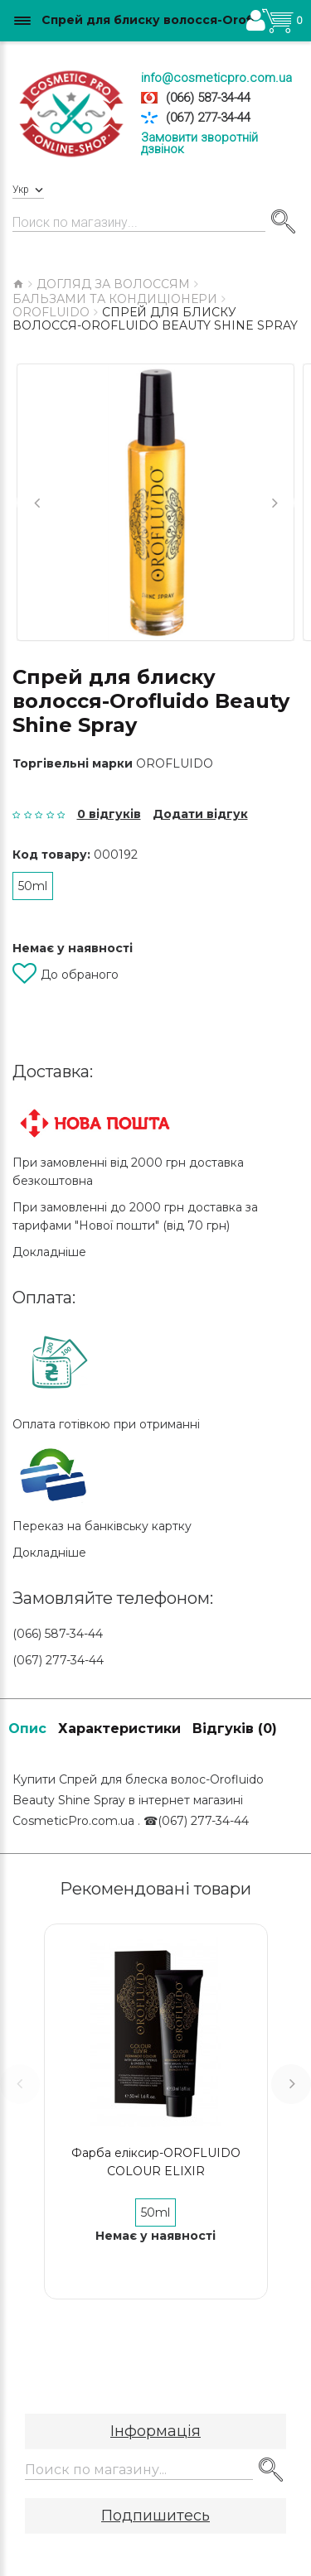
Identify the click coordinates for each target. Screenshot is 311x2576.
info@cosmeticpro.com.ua (216, 78)
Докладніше (49, 1252)
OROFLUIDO (174, 763)
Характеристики (119, 1728)
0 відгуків (109, 814)
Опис (27, 1728)
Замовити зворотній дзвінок (199, 143)
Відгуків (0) (234, 1728)
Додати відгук (200, 814)
